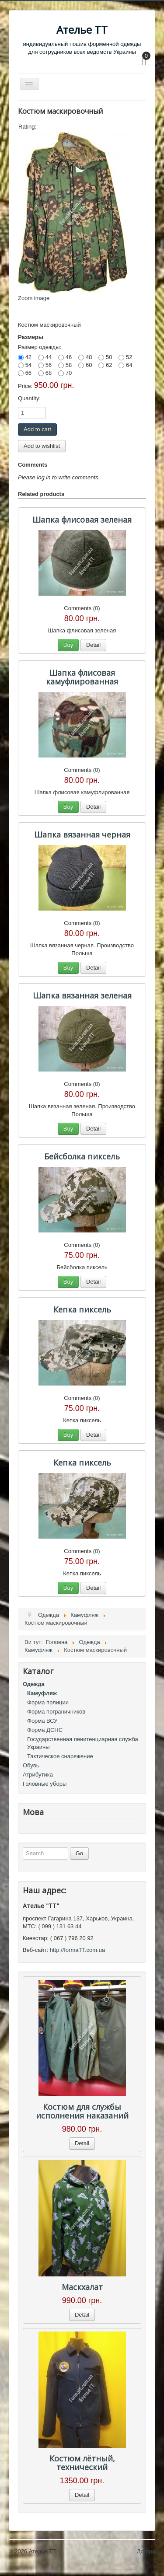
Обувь (31, 1765)
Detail (93, 645)
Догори (146, 2551)
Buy (68, 645)
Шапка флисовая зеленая (82, 519)
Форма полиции (48, 1702)
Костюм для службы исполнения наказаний (82, 2111)
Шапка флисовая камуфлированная (82, 677)
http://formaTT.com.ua (77, 1950)
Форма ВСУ (42, 1720)
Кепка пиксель (82, 1309)
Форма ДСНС (45, 1730)
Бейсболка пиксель (82, 1156)
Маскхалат (82, 2287)
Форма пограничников (56, 1711)
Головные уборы (44, 1783)
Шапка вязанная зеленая (82, 995)
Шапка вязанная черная (82, 834)
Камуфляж (42, 1693)
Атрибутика (38, 1774)
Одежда (34, 1684)
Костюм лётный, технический (82, 2462)
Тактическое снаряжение (60, 1756)
